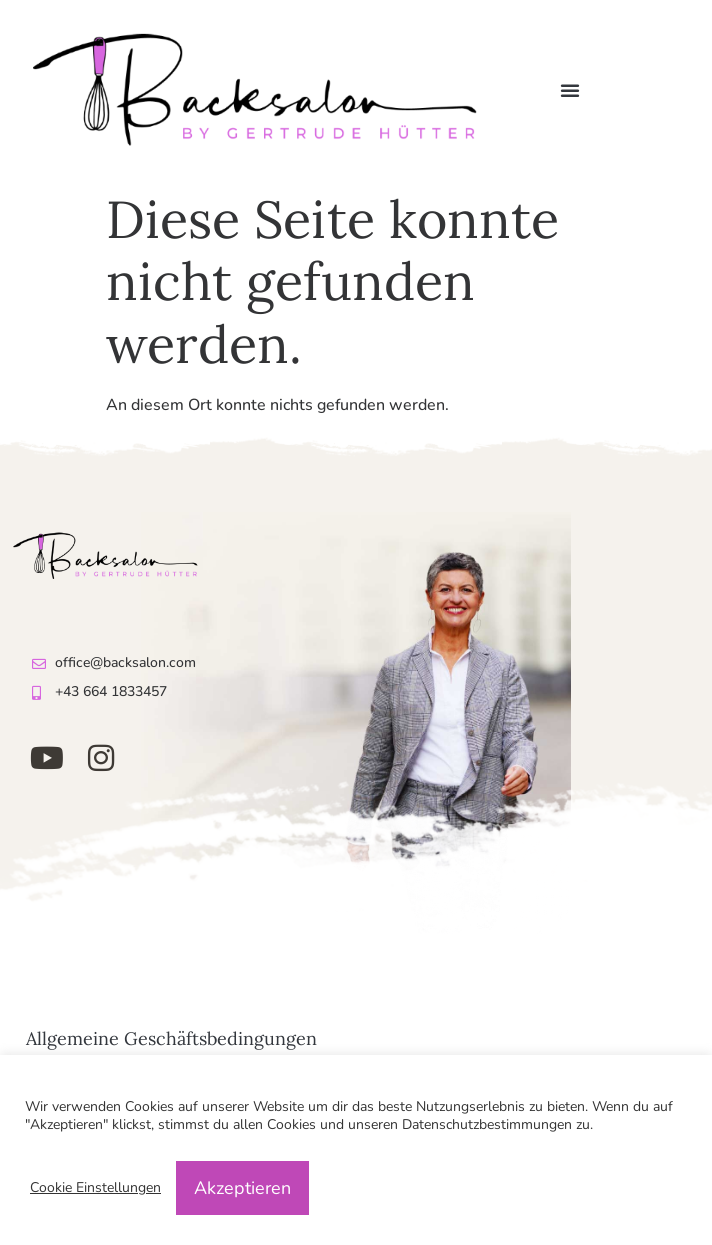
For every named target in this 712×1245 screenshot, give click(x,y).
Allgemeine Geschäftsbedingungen (171, 1038)
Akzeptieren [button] (242, 1188)
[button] (570, 90)
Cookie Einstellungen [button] (95, 1188)
